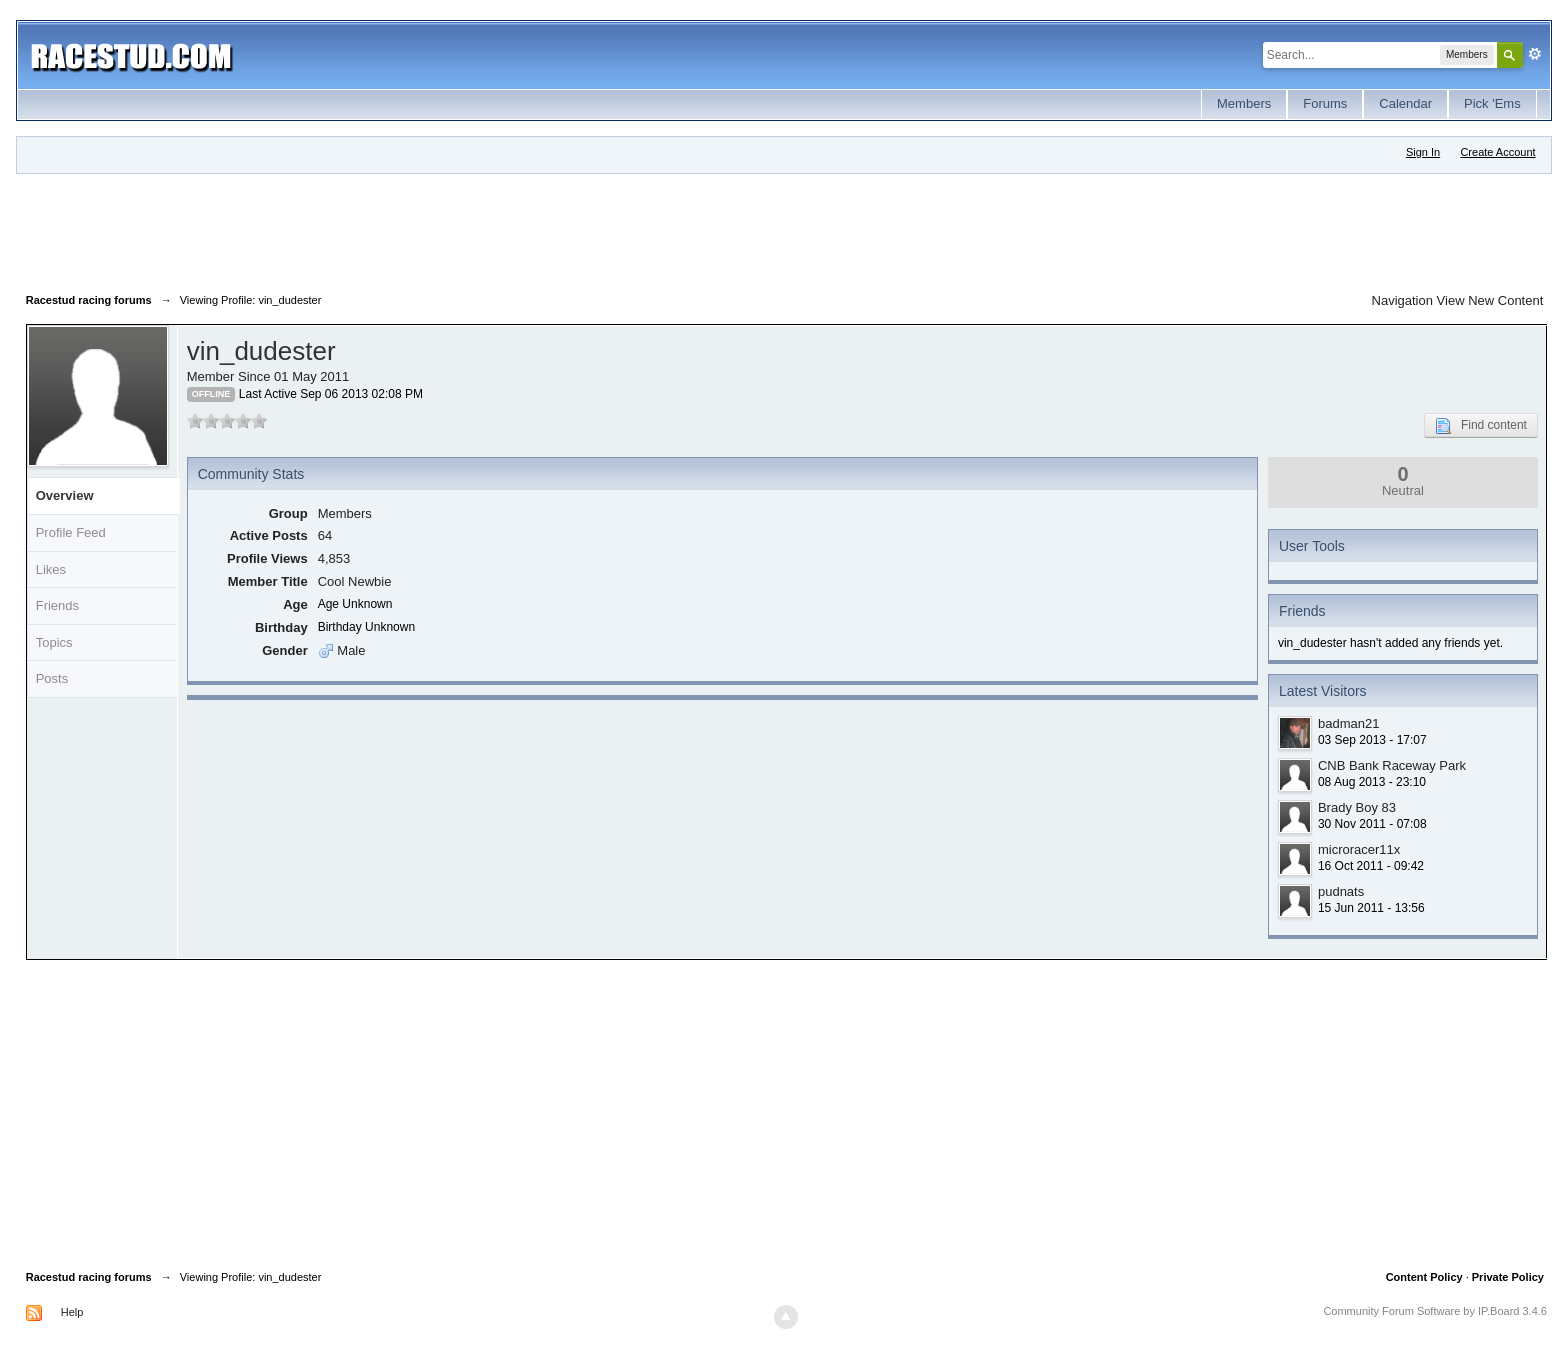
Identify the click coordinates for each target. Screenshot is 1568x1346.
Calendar (1405, 103)
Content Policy (1424, 1277)
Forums (1325, 103)
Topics (54, 642)
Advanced (1535, 54)
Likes (51, 569)
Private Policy (1508, 1277)
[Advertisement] (390, 229)
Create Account (1497, 152)
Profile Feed (71, 532)
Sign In (1423, 152)
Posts (52, 678)
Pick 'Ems (1492, 103)
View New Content (1490, 300)
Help (72, 1312)
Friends (57, 605)
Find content (1481, 426)
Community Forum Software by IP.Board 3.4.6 (1435, 1311)
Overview (65, 495)
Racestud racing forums (89, 1277)
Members (1244, 103)
